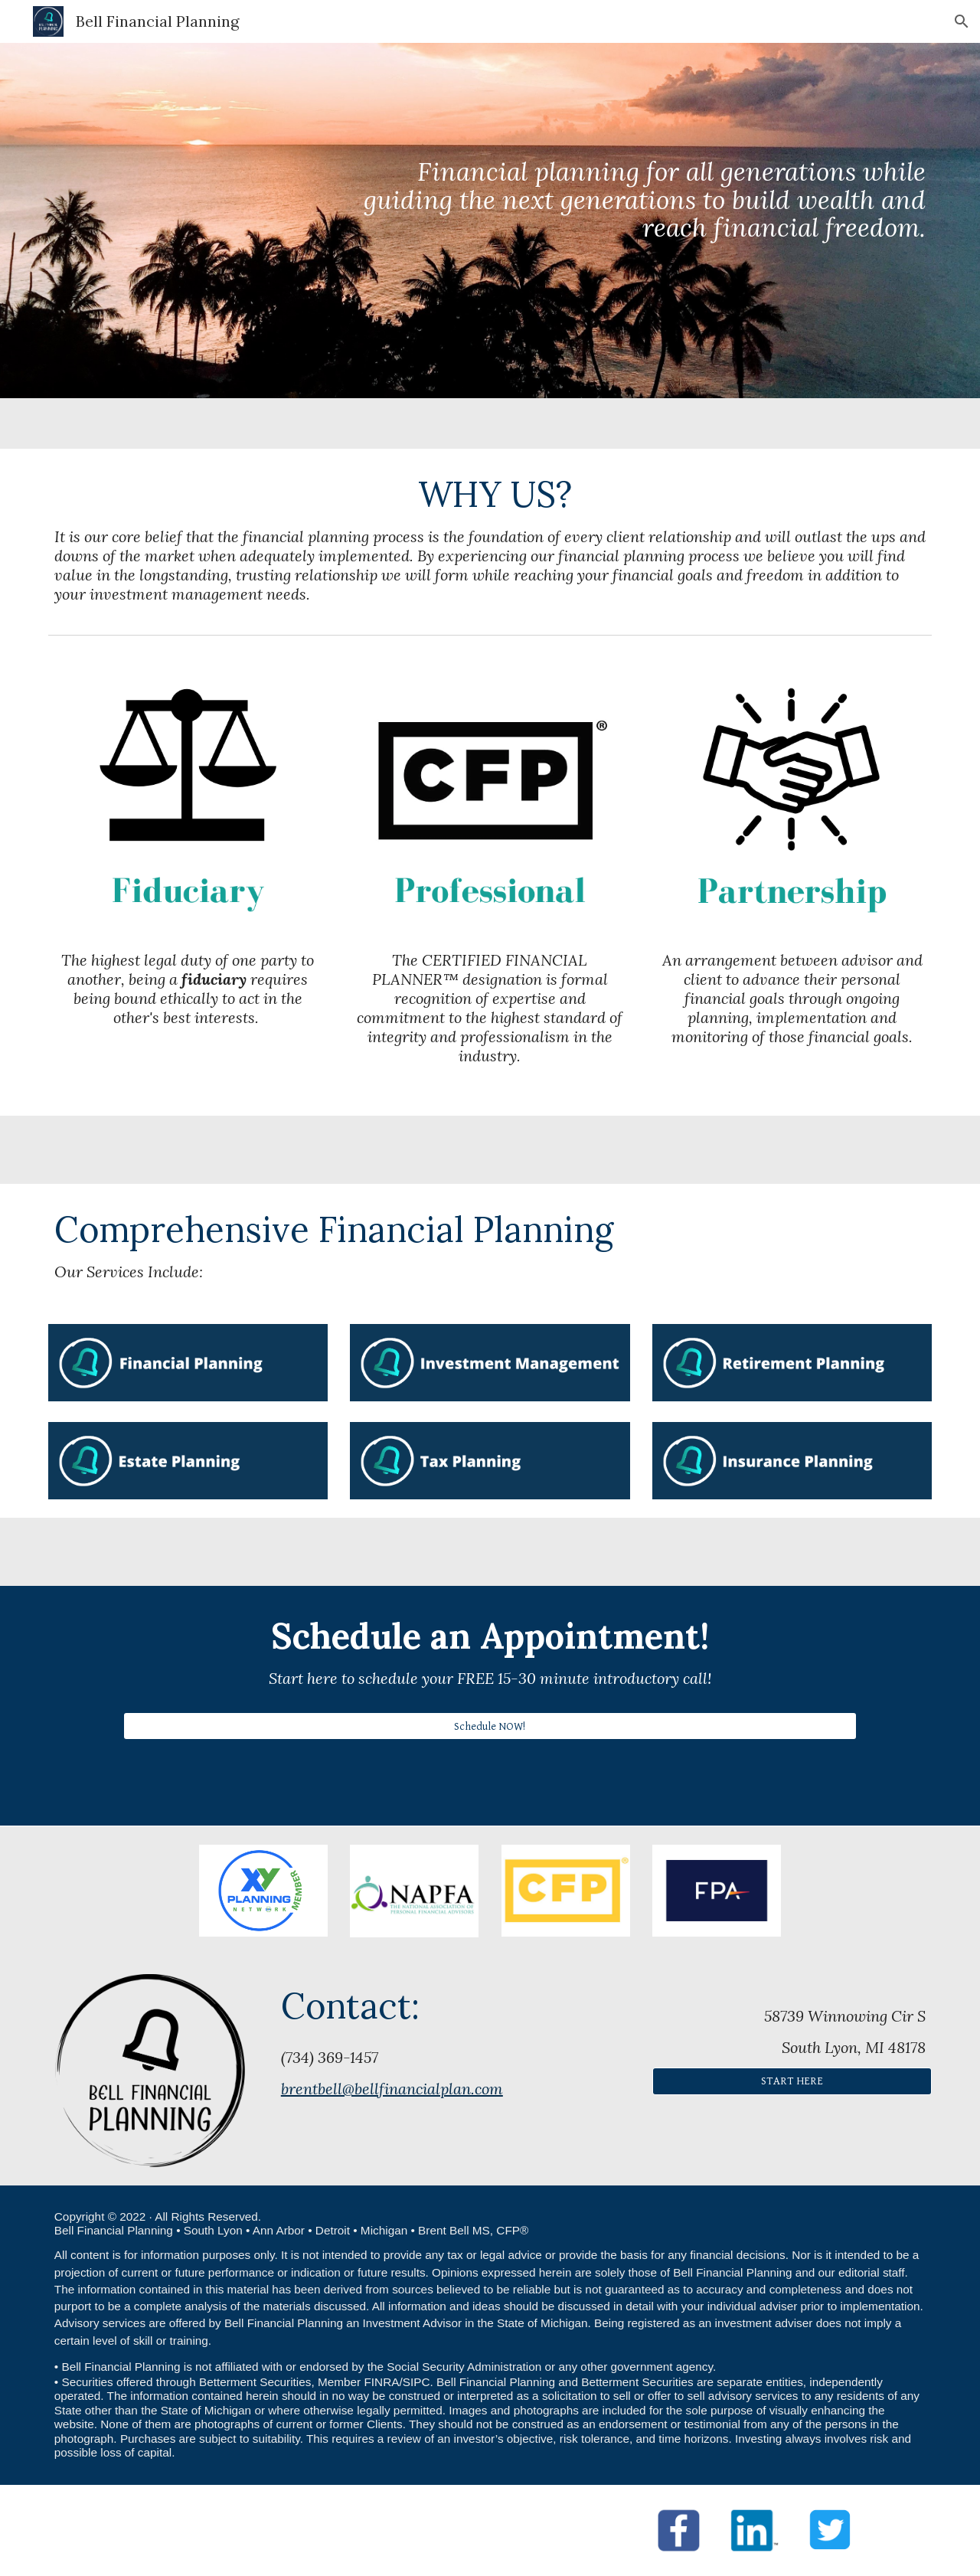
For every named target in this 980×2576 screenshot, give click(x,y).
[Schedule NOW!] (489, 1726)
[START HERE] (792, 2080)
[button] (961, 21)
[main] (641, 220)
